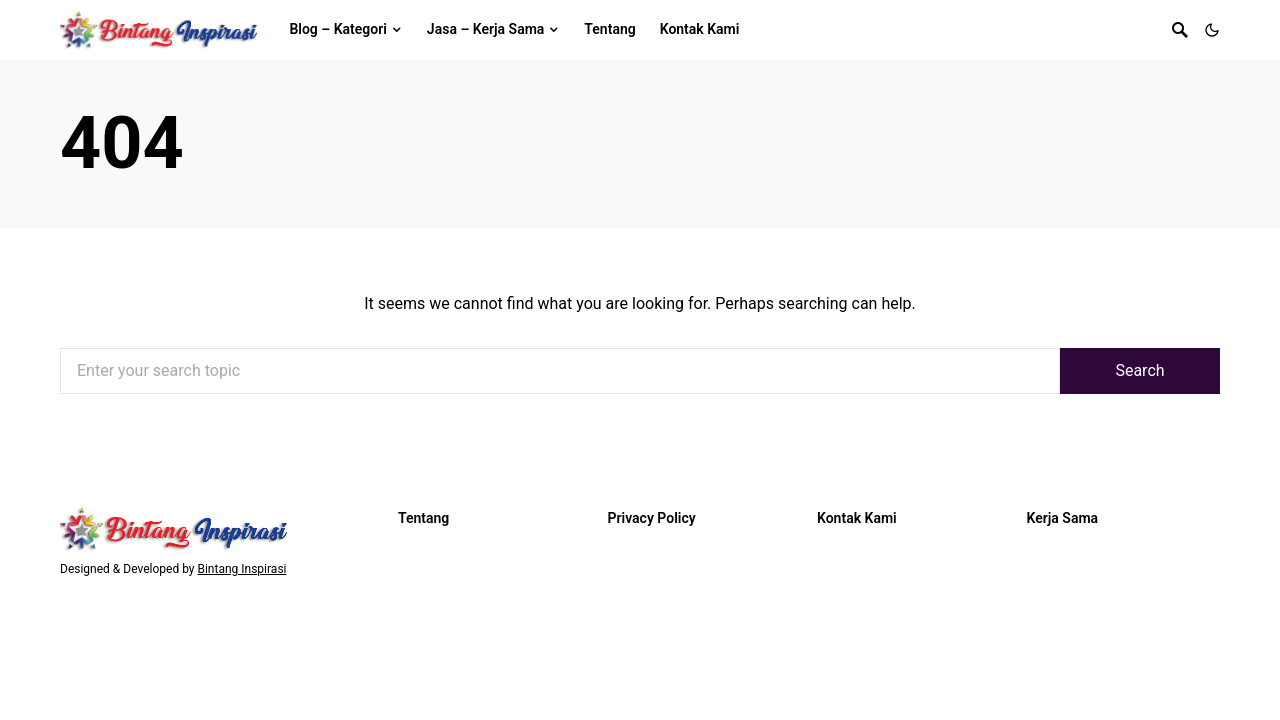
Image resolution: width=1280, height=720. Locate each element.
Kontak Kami (857, 518)
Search (1139, 370)
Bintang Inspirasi (241, 569)
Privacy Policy (652, 518)
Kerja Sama (1063, 518)
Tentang (423, 518)
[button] (1212, 30)
